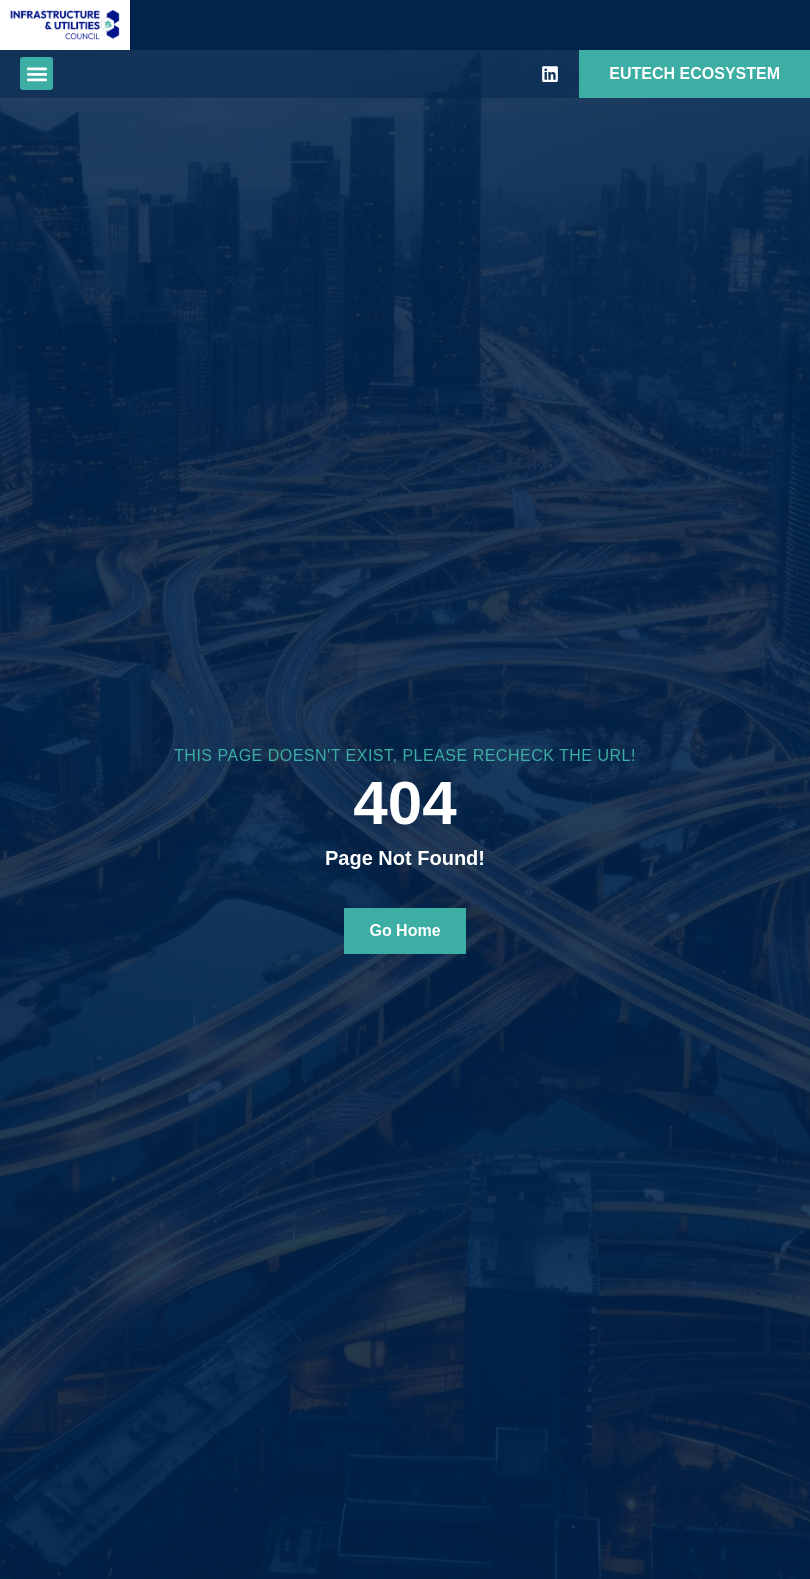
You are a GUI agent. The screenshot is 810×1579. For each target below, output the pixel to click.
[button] (36, 73)
